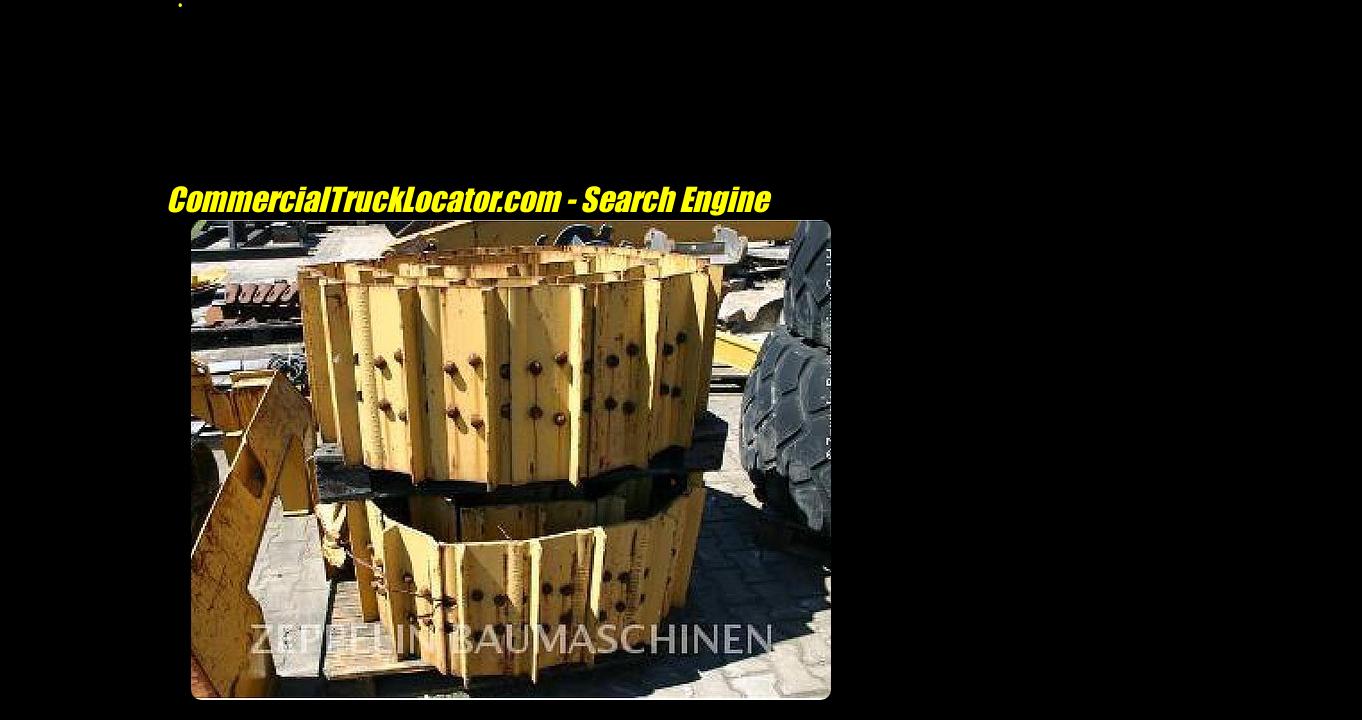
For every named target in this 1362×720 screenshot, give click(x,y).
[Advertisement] (511, 709)
